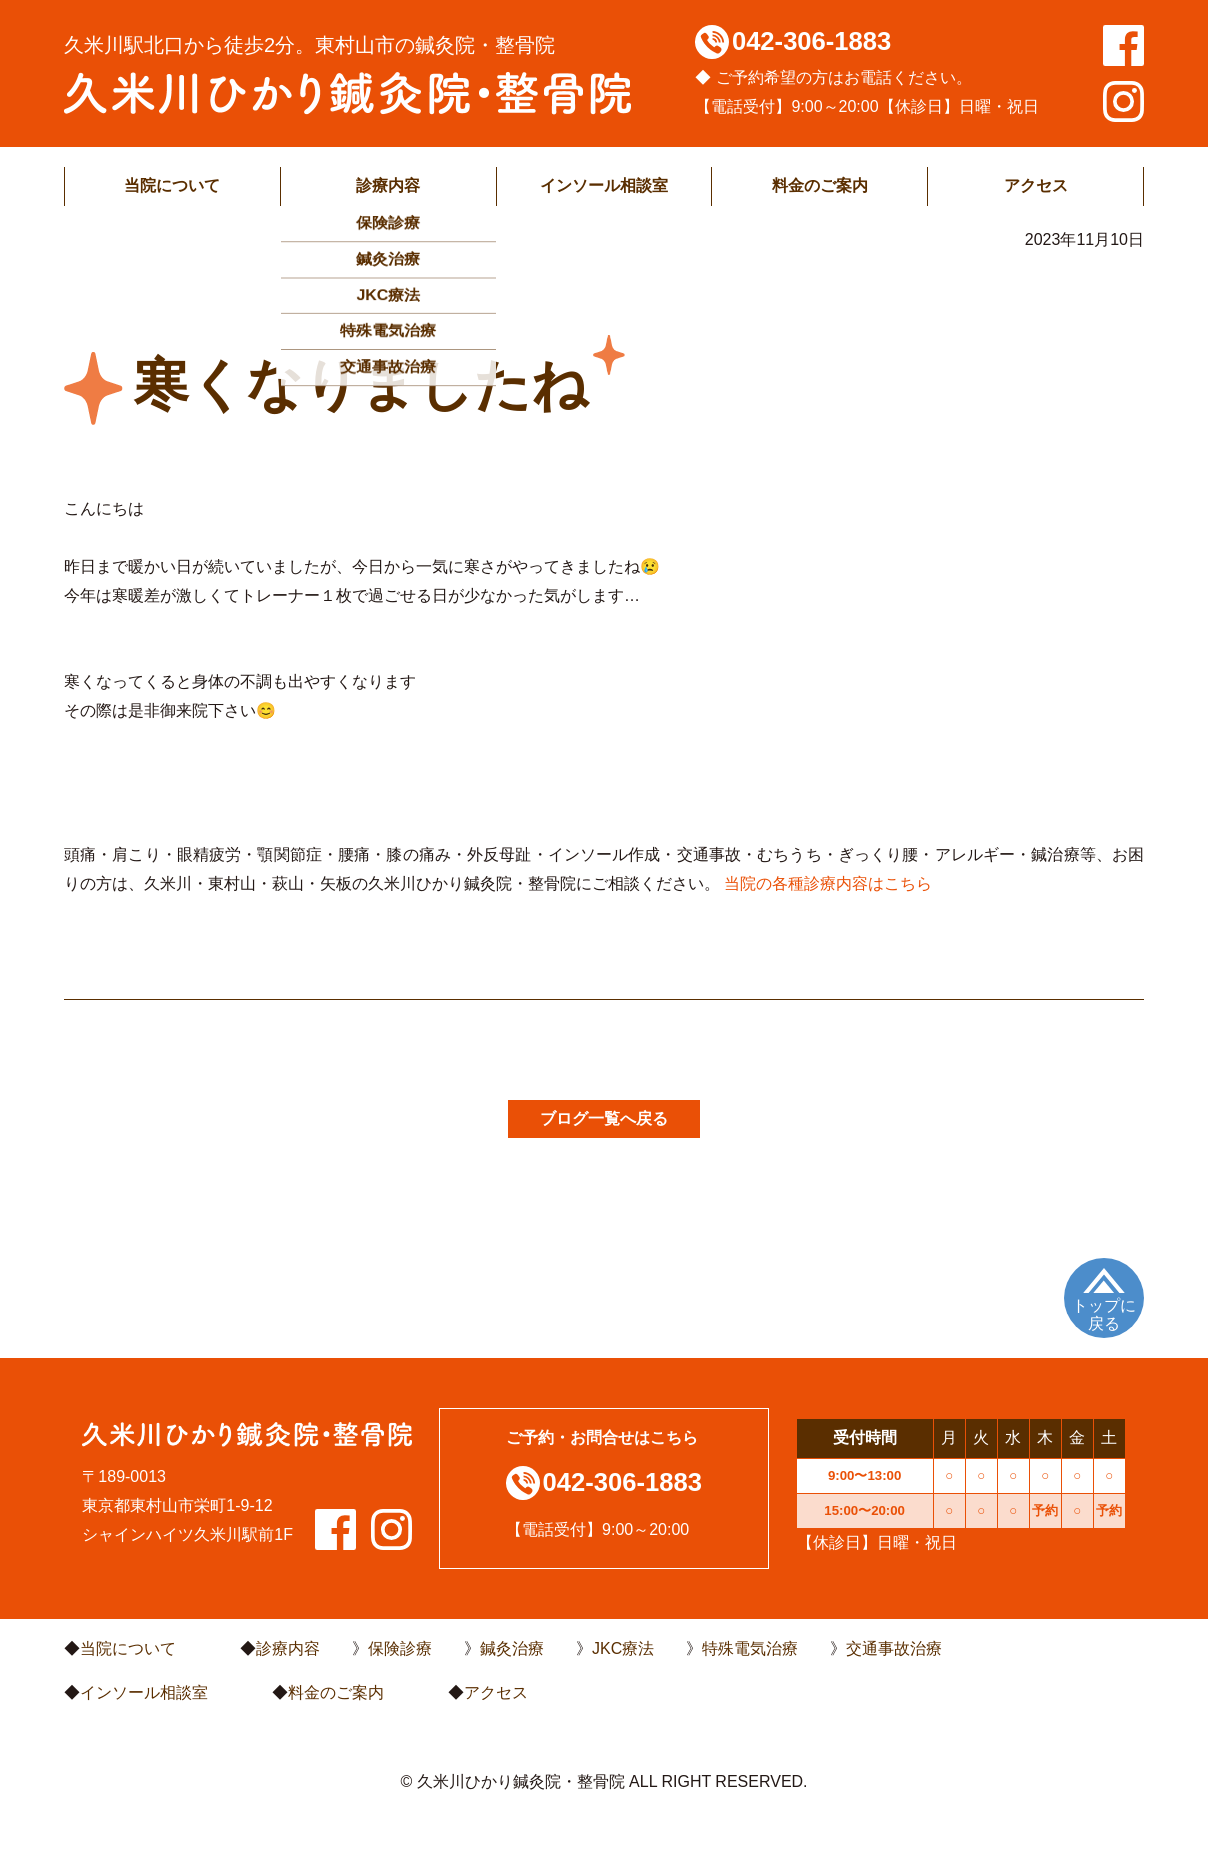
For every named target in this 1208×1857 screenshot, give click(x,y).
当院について (172, 185)
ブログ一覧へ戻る (604, 1118)
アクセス (1036, 185)
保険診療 (400, 1648)
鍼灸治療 (512, 1648)
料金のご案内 (820, 185)
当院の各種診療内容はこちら (828, 883)
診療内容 (388, 185)
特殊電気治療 (750, 1648)
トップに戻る (1104, 1314)
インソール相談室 (604, 185)
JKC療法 (623, 1648)
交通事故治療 (894, 1648)
